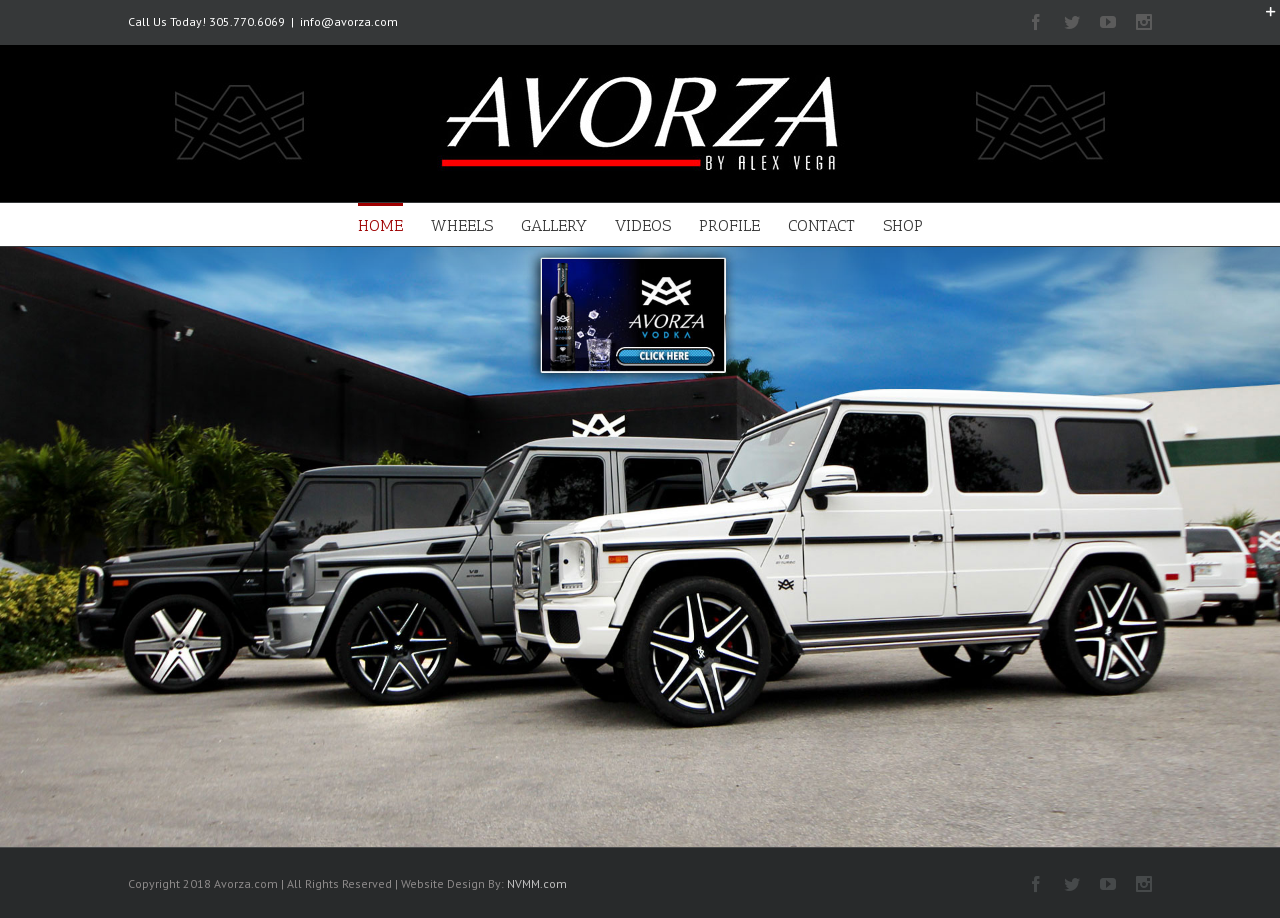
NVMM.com (537, 883)
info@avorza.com (349, 21)
